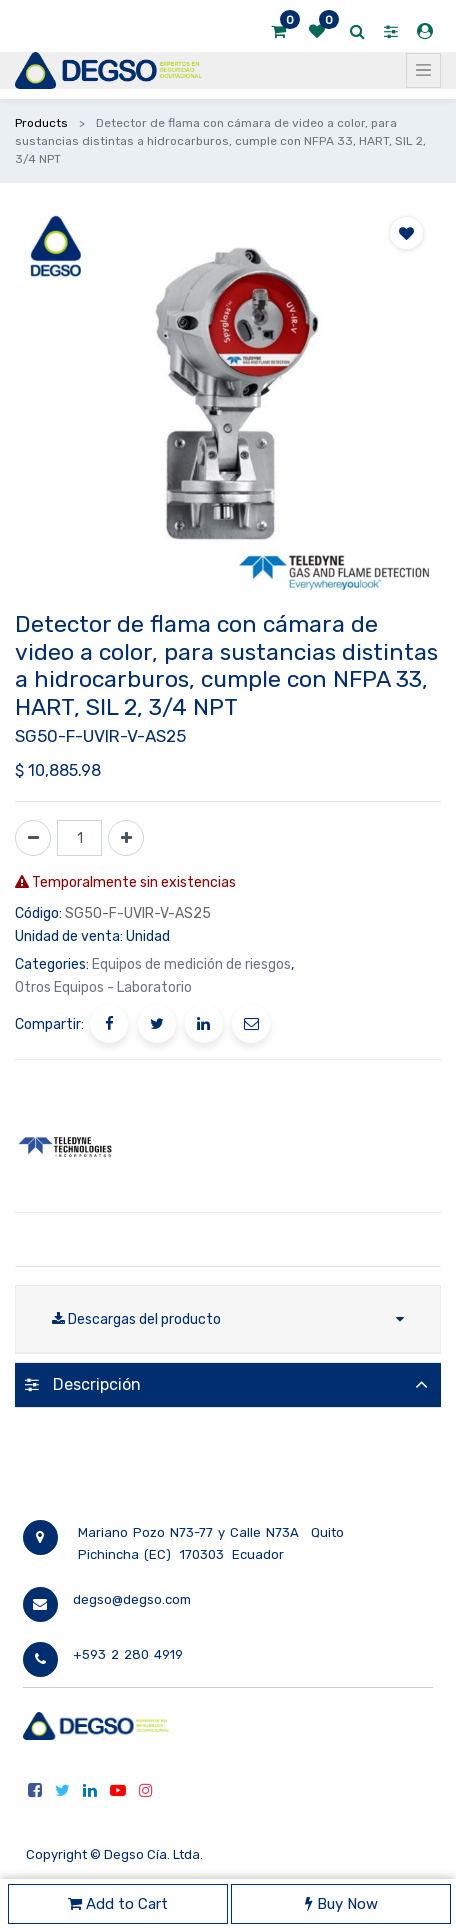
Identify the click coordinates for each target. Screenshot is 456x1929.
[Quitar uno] (33, 838)
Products (41, 123)
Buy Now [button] (341, 1904)
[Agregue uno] (126, 838)
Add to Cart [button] (118, 1904)
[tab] (228, 1384)
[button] (406, 233)
